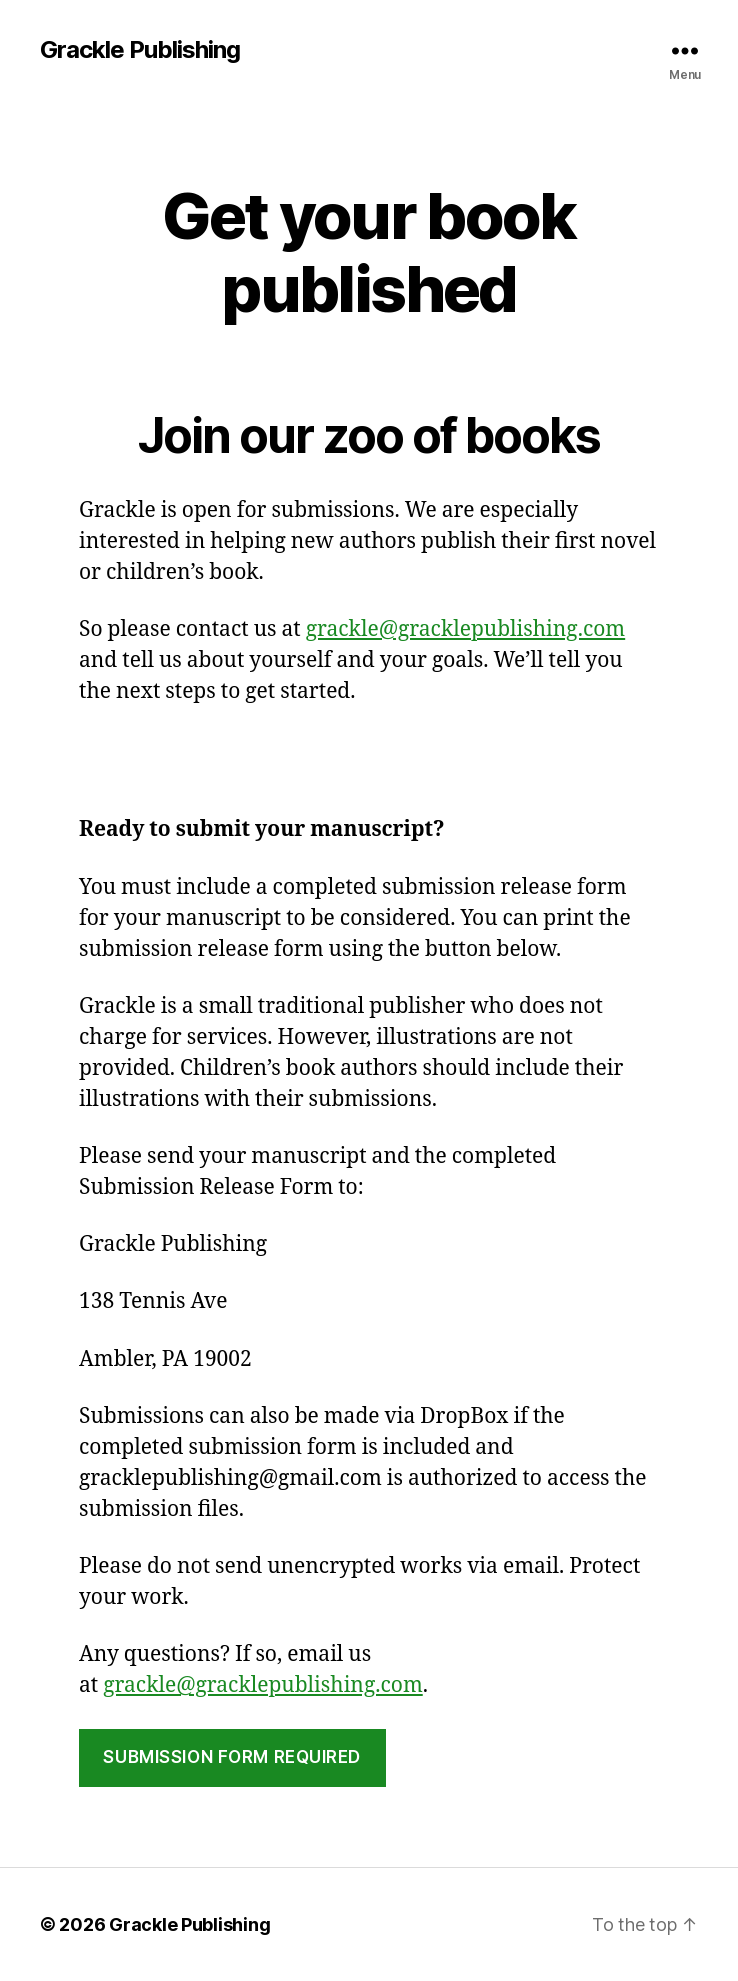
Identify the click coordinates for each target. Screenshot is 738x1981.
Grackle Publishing (140, 50)
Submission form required (232, 1757)
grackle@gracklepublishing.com (466, 629)
